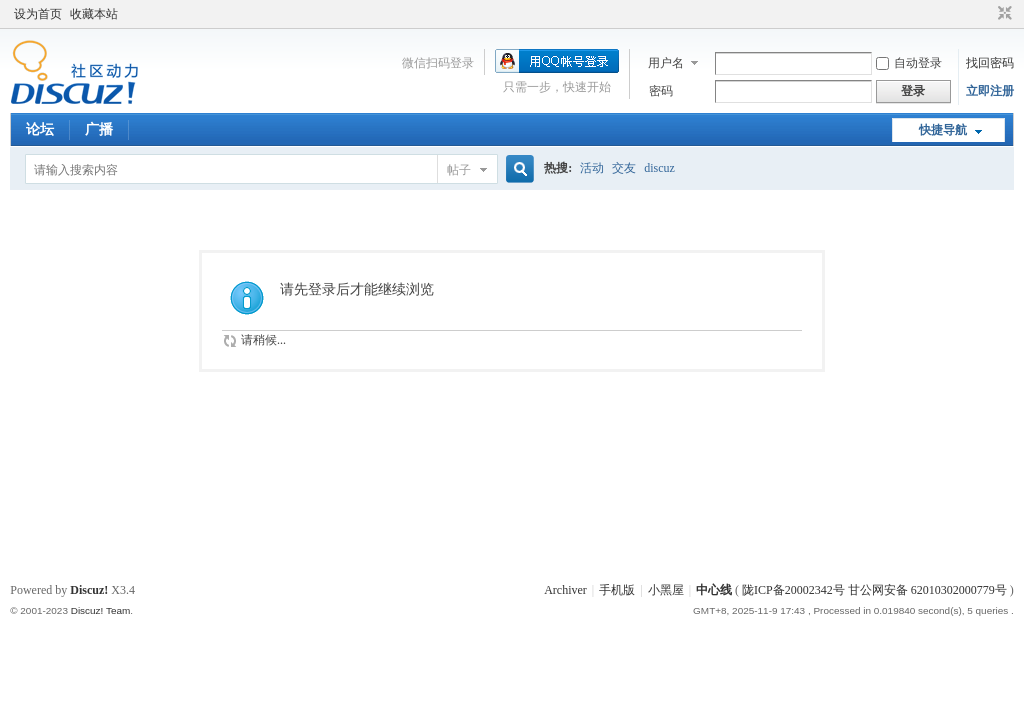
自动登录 (909, 63)
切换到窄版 (1002, 14)
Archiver (565, 590)
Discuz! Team (101, 610)
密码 (661, 91)
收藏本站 (94, 14)
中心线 (714, 590)
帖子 (459, 170)
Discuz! (89, 590)
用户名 (666, 63)
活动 (592, 168)
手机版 (617, 590)
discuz (659, 168)
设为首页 (38, 14)
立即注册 (990, 91)
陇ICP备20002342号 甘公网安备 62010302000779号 (874, 590)
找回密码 (990, 63)
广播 (99, 129)
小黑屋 (666, 590)
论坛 (40, 129)
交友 (624, 168)
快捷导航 (943, 130)
